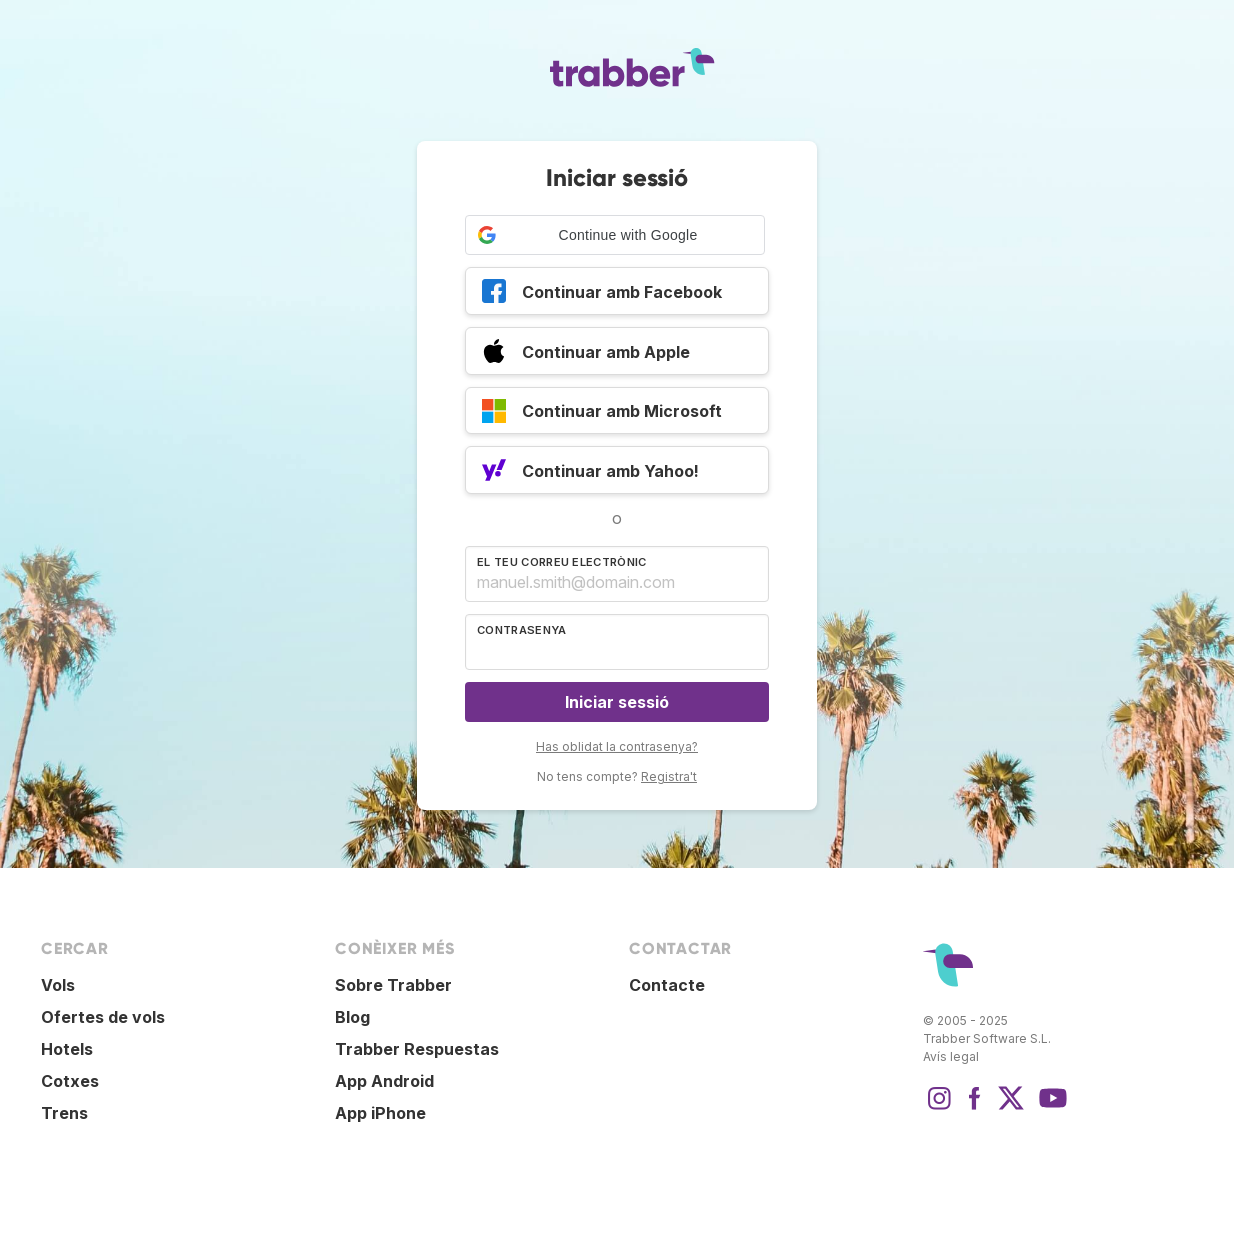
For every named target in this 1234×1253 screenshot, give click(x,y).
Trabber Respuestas (417, 1049)
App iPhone (380, 1113)
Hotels (67, 1049)
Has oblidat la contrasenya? (617, 746)
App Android (384, 1081)
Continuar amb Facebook (602, 294)
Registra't (669, 776)
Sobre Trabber (393, 985)
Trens (64, 1113)
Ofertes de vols (103, 1017)
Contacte (667, 985)
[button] (615, 235)
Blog (352, 1017)
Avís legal (951, 1056)
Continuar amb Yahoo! (590, 473)
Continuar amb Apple (586, 354)
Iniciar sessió (617, 702)
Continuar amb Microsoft (602, 414)
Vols (58, 985)
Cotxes (70, 1081)
